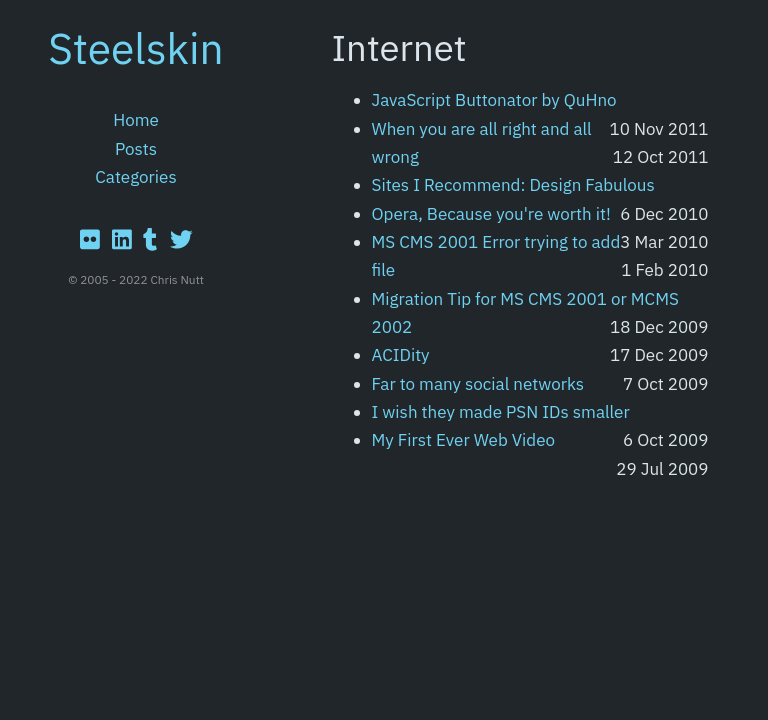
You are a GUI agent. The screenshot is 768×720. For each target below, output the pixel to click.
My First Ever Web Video (464, 440)
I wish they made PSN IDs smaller (501, 412)
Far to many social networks (478, 384)
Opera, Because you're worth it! (491, 214)
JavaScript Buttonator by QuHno (494, 100)
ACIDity (401, 355)
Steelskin (136, 48)
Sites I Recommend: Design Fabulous (513, 185)
